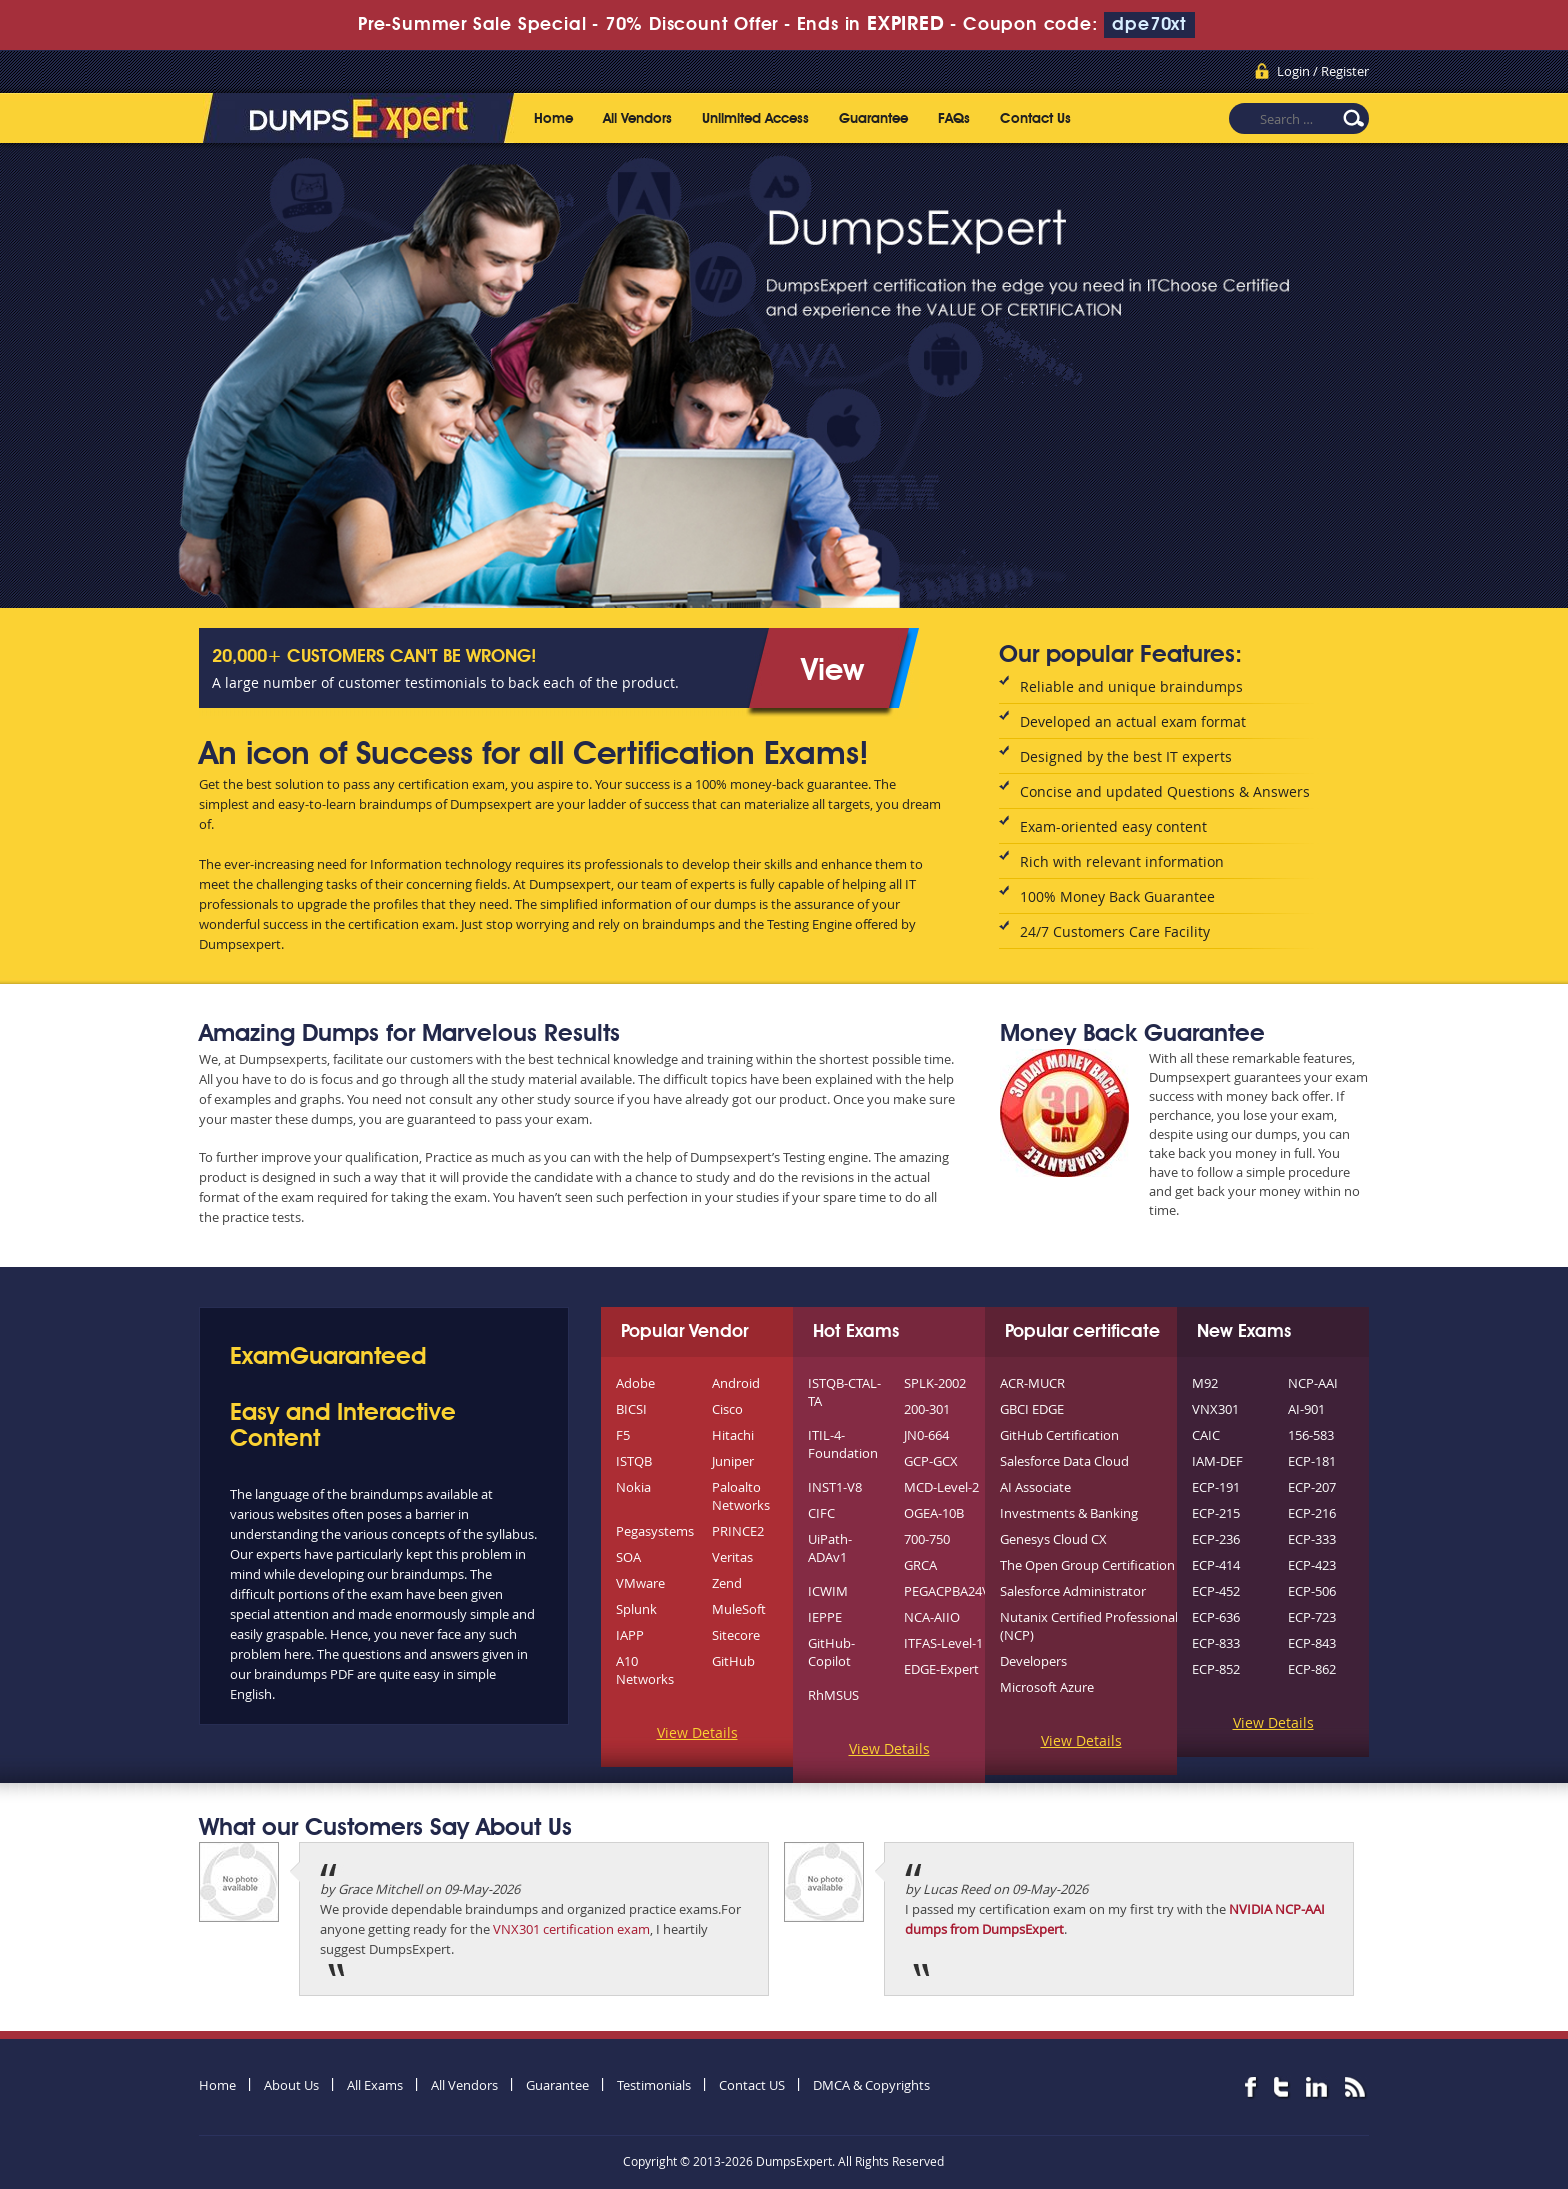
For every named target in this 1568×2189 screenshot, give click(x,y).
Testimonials (654, 2085)
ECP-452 (1216, 1591)
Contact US (752, 2085)
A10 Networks (645, 1670)
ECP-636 (1216, 1617)
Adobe (635, 1383)
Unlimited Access (755, 119)
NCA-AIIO (932, 1617)
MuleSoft (739, 1609)
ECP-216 (1312, 1513)
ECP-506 (1312, 1591)
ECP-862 (1312, 1669)
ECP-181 (1312, 1461)
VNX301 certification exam (571, 1929)
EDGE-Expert (941, 1669)
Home (553, 119)
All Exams (375, 2085)
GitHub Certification (1059, 1435)
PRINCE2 (738, 1531)
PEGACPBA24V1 (950, 1591)
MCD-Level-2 (941, 1487)
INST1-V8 (835, 1487)
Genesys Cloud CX (1053, 1539)
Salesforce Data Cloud (1064, 1461)
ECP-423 (1312, 1565)
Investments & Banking (1069, 1513)
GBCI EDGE (1032, 1409)
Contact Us (1035, 119)
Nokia (633, 1487)
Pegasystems (655, 1531)
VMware (640, 1583)
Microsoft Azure (1047, 1687)
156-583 (1311, 1435)
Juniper (733, 1461)
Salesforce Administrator (1073, 1591)
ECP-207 (1312, 1487)
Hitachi (733, 1435)
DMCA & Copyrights (871, 2085)
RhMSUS (833, 1695)
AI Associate (1035, 1487)
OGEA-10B (934, 1513)
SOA (628, 1557)
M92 (1205, 1383)
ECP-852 (1216, 1669)
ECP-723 (1312, 1617)
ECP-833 (1216, 1643)
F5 (623, 1435)
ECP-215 (1216, 1513)
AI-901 (1306, 1409)
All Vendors (637, 119)
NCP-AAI (1313, 1383)
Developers (1033, 1661)
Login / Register (1323, 71)
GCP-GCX (931, 1461)
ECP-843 (1312, 1643)
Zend (727, 1583)
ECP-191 (1216, 1487)
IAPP (630, 1635)
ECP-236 (1216, 1539)
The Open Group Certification (1087, 1565)
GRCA (920, 1565)
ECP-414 (1216, 1565)
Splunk (636, 1609)
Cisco (727, 1409)
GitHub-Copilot (831, 1652)
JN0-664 (926, 1435)
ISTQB (634, 1461)
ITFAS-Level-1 (943, 1643)
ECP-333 (1312, 1539)
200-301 (927, 1409)
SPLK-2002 (935, 1383)
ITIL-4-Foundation (843, 1444)
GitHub (733, 1661)
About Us (291, 2085)
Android (736, 1383)
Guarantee (873, 119)
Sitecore (736, 1635)
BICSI (631, 1409)
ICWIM (828, 1591)
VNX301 (1215, 1409)
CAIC (1206, 1435)
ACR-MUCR (1032, 1383)
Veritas (732, 1557)
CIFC (821, 1513)
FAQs (954, 119)
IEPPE (825, 1617)
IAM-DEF (1217, 1461)
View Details (697, 1732)
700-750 (927, 1539)
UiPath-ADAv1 (830, 1548)
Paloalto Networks (741, 1496)
